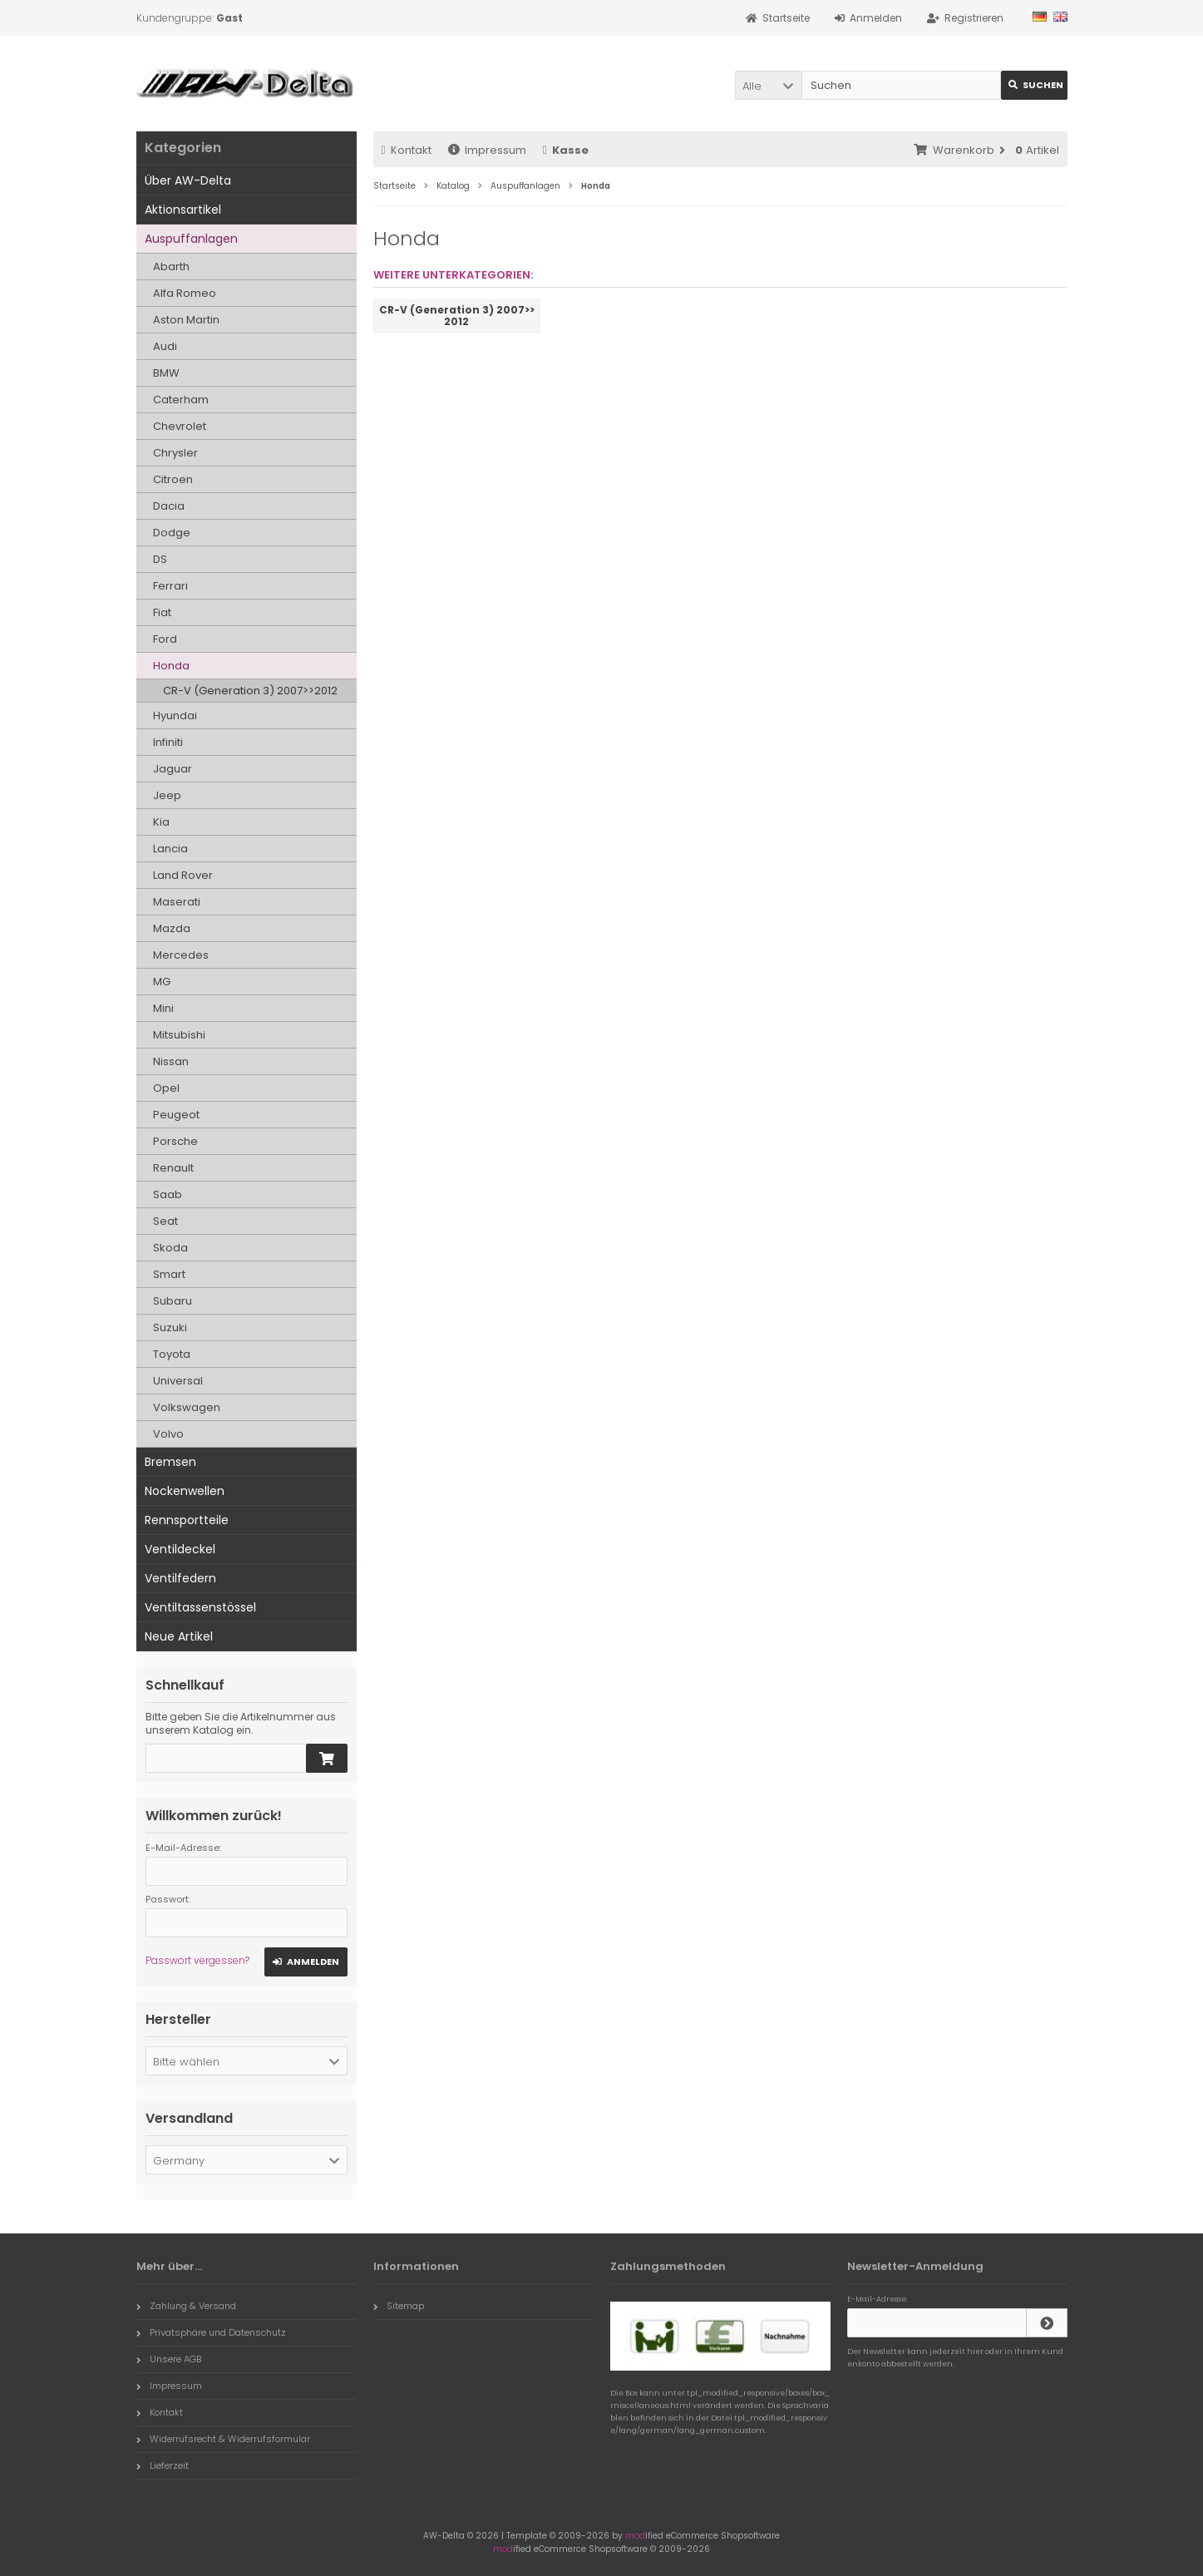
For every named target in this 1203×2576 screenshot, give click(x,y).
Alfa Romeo (184, 293)
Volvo (168, 1434)
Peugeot (176, 1115)
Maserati (176, 902)
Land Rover (183, 875)
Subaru (172, 1301)
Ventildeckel (180, 1549)
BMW (166, 373)
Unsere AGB (168, 2359)
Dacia (169, 506)
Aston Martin (186, 320)
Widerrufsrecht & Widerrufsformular (223, 2438)
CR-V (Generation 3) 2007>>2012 (250, 690)
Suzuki (170, 1327)
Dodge (171, 532)
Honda (171, 666)
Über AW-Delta (188, 180)
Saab (167, 1194)
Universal (178, 1381)
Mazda (171, 928)
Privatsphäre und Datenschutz (211, 2332)
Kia (161, 822)
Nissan (171, 1061)
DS (160, 559)
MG (161, 981)
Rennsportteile (187, 1520)
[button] (768, 85)
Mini (163, 1008)
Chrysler (175, 453)
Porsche (175, 1141)
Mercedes (181, 955)
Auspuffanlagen (191, 238)
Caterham (181, 399)
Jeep (167, 795)
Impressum (487, 150)
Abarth (171, 266)
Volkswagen (186, 1407)
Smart (169, 1274)
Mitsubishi (179, 1035)
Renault (173, 1168)
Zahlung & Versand (186, 2305)
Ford (165, 639)
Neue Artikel (179, 1636)
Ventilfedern (180, 1578)
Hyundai (175, 715)
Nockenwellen (184, 1491)
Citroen (173, 479)
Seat (165, 1221)
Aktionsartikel (183, 209)
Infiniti (168, 742)
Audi (165, 346)
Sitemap (398, 2305)
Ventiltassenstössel (200, 1607)
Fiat (162, 612)
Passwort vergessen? (197, 1960)
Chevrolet (179, 426)
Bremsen (170, 1461)
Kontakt (406, 150)
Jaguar (172, 769)
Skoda (170, 1248)
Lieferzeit (162, 2465)
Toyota (171, 1354)
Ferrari (170, 586)
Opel (166, 1088)
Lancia (170, 848)
